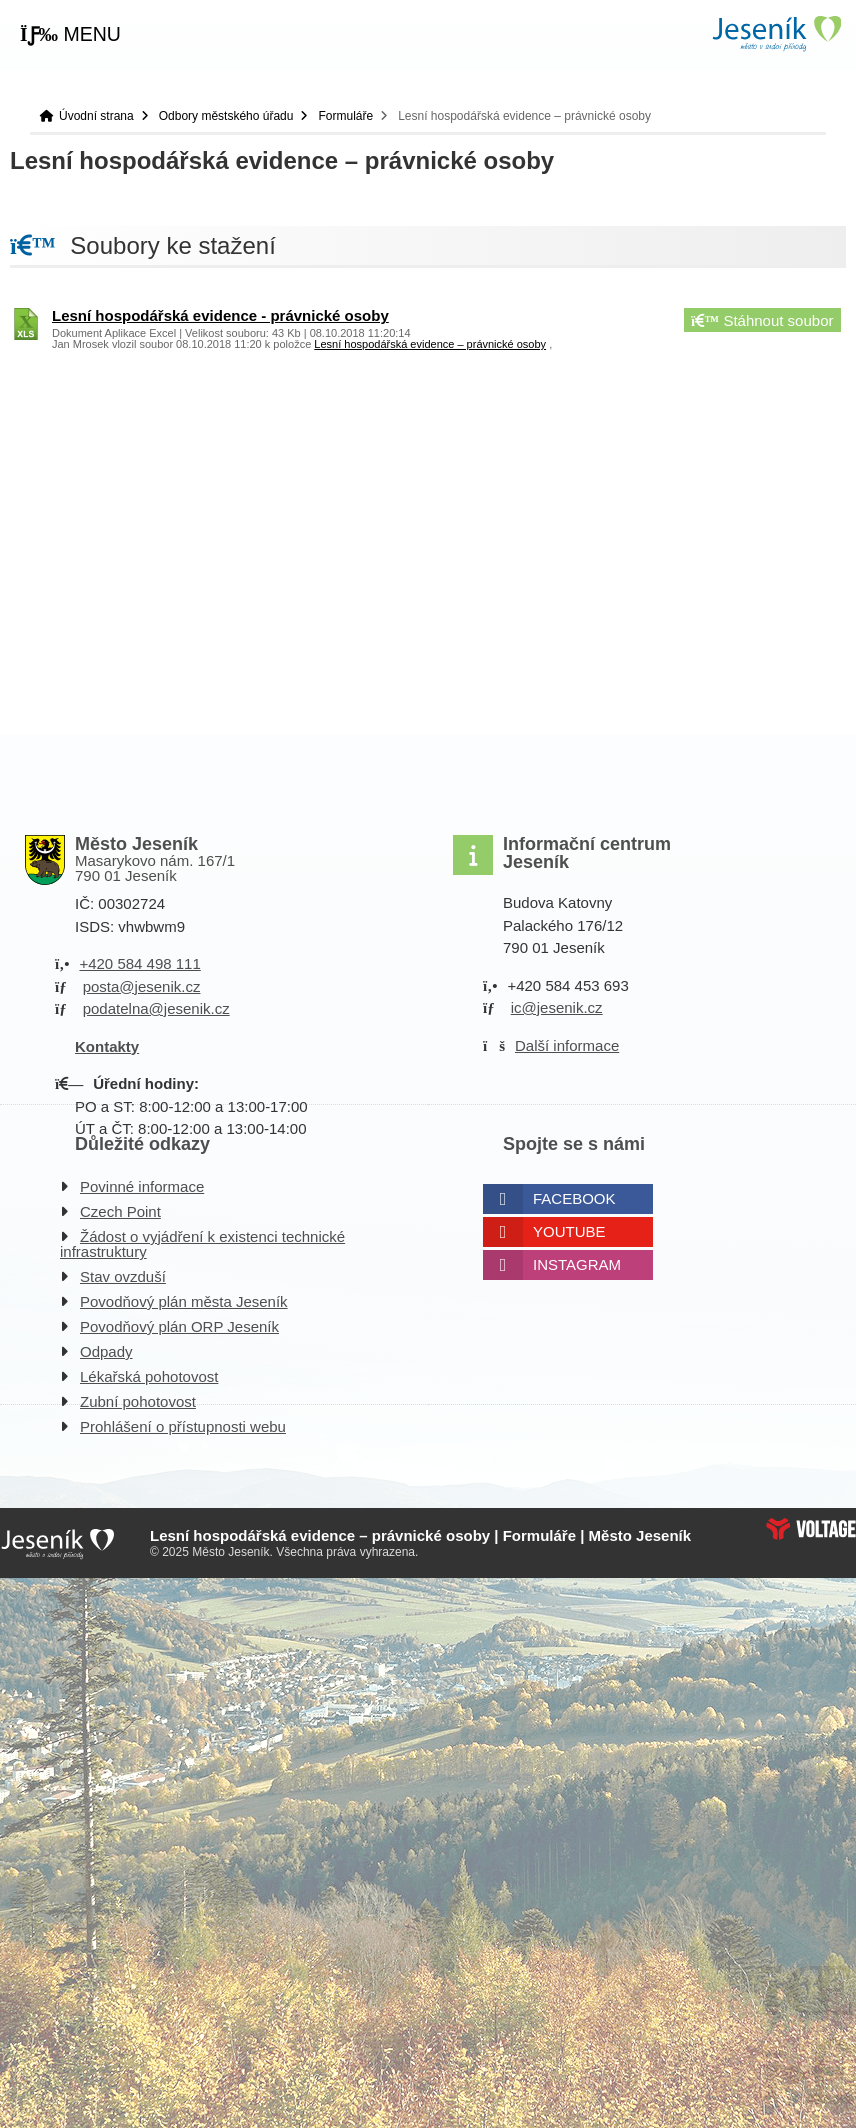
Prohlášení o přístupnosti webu (183, 1426)
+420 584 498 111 (139, 963)
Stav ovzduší (123, 1276)
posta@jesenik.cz (142, 986)
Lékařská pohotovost (149, 1376)
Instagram (577, 1264)
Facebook (574, 1198)
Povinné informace (142, 1186)
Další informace (567, 1045)
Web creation (811, 1529)
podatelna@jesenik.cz (156, 1008)
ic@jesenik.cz (557, 1007)
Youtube (569, 1231)
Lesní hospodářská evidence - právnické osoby (220, 315)
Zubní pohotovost (138, 1401)
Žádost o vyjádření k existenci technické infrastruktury (202, 1244)
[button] (70, 35)
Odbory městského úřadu (226, 116)
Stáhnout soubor (762, 320)
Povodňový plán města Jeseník (184, 1301)
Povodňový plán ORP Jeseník (179, 1326)
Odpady (106, 1351)
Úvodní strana (776, 33)
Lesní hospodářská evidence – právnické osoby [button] (430, 344)
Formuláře (345, 116)
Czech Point (120, 1211)
